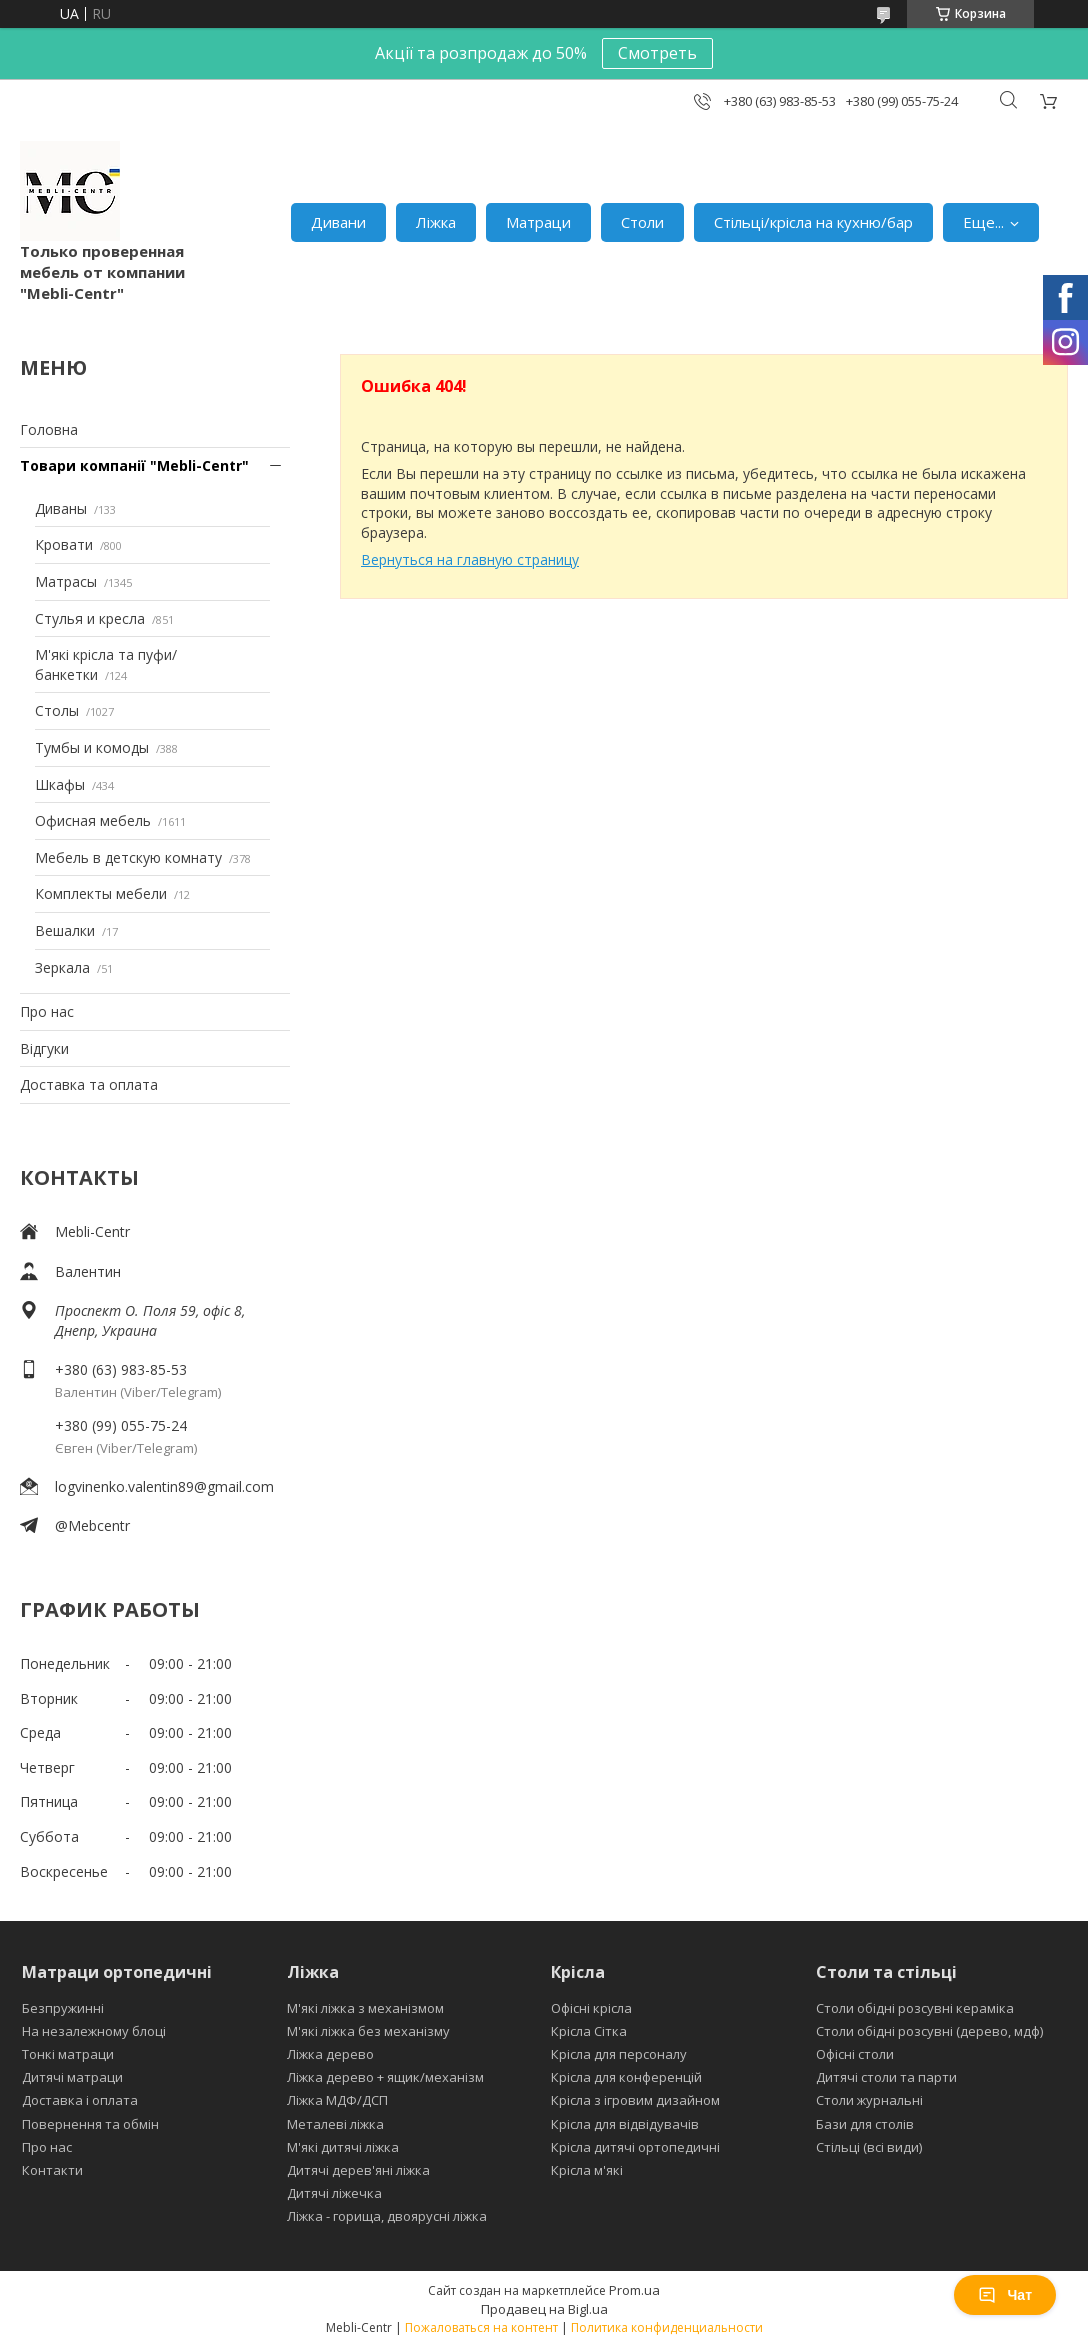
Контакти (52, 2170)
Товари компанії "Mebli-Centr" (134, 465)
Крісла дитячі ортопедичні (635, 2147)
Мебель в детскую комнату (128, 857)
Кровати (64, 544)
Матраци (538, 222)
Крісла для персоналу (619, 2054)
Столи (642, 222)
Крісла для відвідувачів (625, 2124)
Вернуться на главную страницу (470, 559)
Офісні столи (855, 2054)
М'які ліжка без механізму (368, 2031)
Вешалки (65, 930)
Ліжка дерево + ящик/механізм (385, 2077)
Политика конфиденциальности (667, 2327)
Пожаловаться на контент (481, 2327)
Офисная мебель (93, 820)
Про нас (47, 1011)
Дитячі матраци (72, 2077)
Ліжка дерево (330, 2054)
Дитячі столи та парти (886, 2077)
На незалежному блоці (94, 2031)
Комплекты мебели (101, 893)
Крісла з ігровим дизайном (635, 2100)
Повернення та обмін (90, 2124)
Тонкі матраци (68, 2054)
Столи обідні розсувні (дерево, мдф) (929, 2031)
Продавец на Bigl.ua (544, 2309)
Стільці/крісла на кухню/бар (813, 222)
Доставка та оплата (89, 1084)
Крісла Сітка (589, 2031)
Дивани (338, 222)
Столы (57, 710)
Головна (49, 429)
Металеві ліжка (335, 2124)
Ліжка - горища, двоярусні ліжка (387, 2216)
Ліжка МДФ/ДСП (337, 2100)
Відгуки (44, 1048)
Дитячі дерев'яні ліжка (358, 2170)
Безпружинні (63, 2008)
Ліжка (436, 222)
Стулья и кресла (90, 618)
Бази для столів (865, 2124)
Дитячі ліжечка (334, 2193)
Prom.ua (634, 2290)
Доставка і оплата (80, 2100)
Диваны (61, 508)
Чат (1005, 2295)
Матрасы (66, 581)
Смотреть (657, 53)
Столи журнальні (869, 2100)
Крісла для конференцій (626, 2077)
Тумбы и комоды (92, 747)
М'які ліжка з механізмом (365, 2008)
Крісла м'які (587, 2170)
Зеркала (62, 967)
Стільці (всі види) (869, 2147)
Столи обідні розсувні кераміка (915, 2008)
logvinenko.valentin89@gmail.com (164, 1486)
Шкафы (60, 784)
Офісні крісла (591, 2008)
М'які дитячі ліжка (343, 2147)
